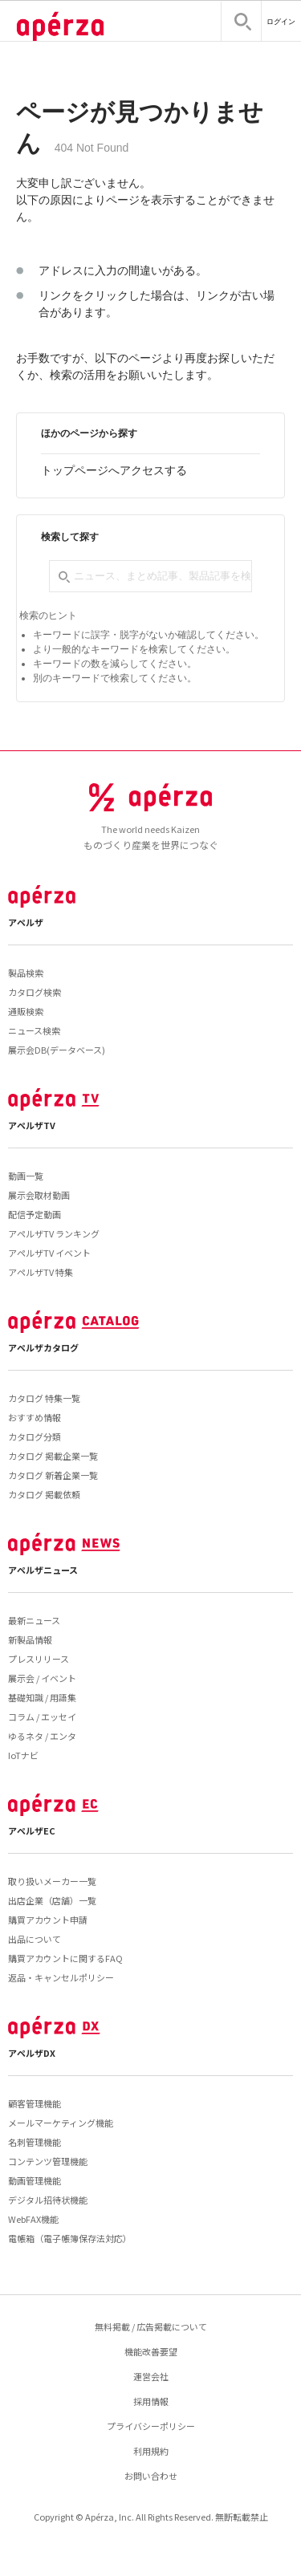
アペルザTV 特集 (40, 1272)
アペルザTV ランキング (54, 1233)
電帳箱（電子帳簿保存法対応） (70, 2238)
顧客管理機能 (34, 2103)
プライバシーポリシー (151, 2426)
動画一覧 (25, 1175)
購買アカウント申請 (47, 1919)
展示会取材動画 (39, 1194)
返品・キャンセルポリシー (61, 1977)
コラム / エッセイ (42, 1716)
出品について (34, 1938)
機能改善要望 (150, 2351)
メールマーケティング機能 (60, 2122)
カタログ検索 (34, 991)
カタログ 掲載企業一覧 (53, 1455)
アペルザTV (31, 1125)
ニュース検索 (34, 1030)
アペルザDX (31, 2052)
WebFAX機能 (33, 2218)
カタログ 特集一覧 (44, 1398)
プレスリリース (38, 1658)
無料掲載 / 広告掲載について (151, 2326)
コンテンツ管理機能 (47, 2161)
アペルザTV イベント (49, 1252)
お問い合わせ (150, 2475)
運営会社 (151, 2376)
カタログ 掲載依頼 (44, 1494)
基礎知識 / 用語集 (42, 1697)
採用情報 (151, 2401)
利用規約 (151, 2450)
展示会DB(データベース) (56, 1049)
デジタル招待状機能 (47, 2199)
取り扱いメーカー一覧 (52, 1881)
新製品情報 (30, 1639)
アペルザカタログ (43, 1347)
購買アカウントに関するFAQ (65, 1958)
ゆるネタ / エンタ (42, 1735)
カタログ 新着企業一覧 (53, 1475)
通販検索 (25, 1011)
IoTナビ (23, 1755)
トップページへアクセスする (114, 470)
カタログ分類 (34, 1436)
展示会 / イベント (42, 1678)
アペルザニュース (43, 1569)
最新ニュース (34, 1620)
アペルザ (25, 922)
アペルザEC (31, 1830)
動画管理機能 (34, 2180)
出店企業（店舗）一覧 (52, 1900)
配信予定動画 (34, 1214)
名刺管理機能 (34, 2141)
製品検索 (25, 972)
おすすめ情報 (34, 1417)
